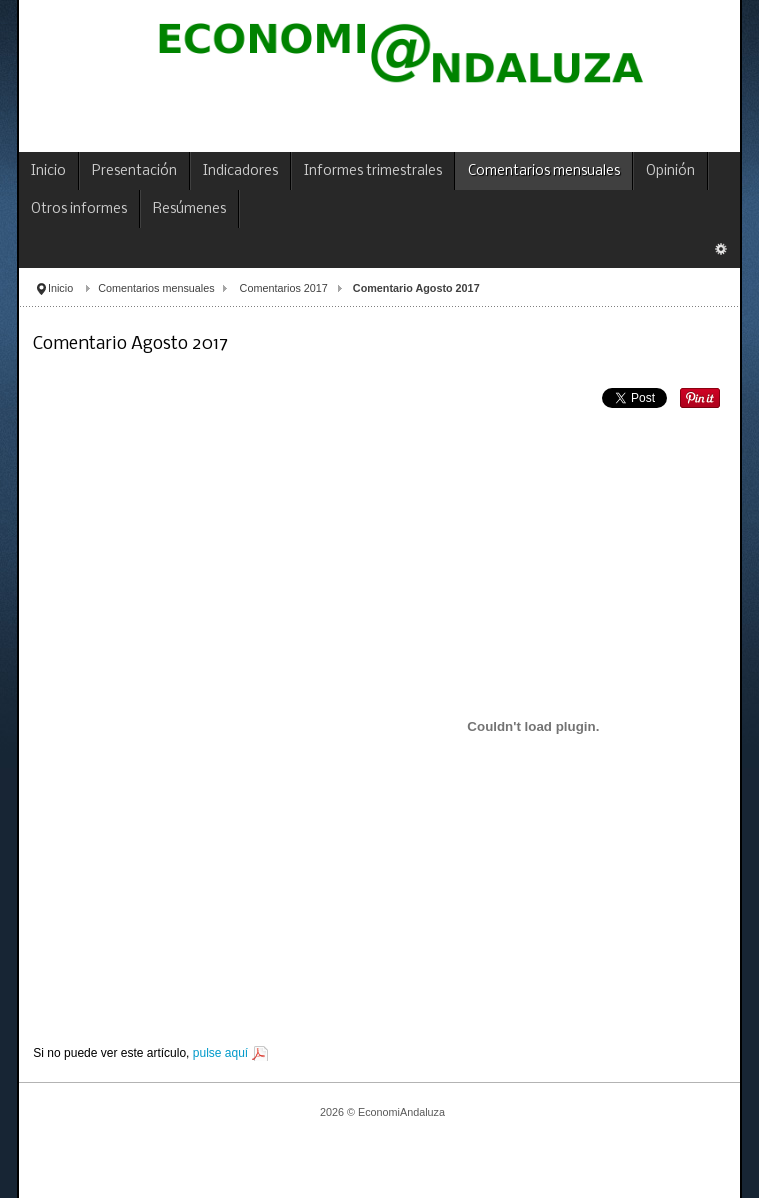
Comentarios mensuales (156, 288)
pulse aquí (220, 1053)
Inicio (60, 288)
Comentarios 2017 (284, 288)
